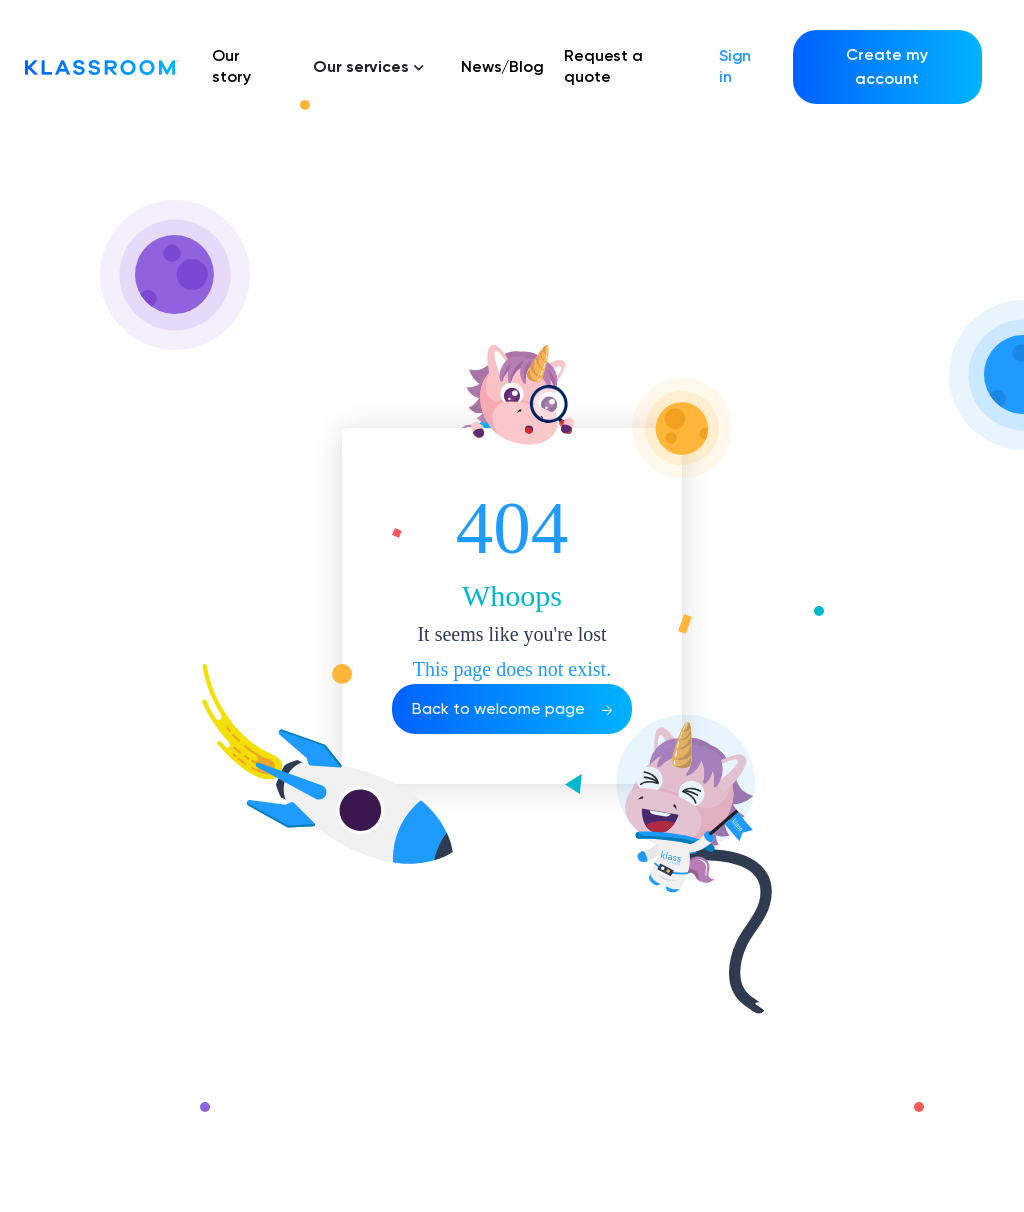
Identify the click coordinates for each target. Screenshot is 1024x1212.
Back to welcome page (512, 708)
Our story (231, 66)
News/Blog (502, 66)
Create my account (887, 66)
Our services (368, 66)
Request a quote (603, 66)
